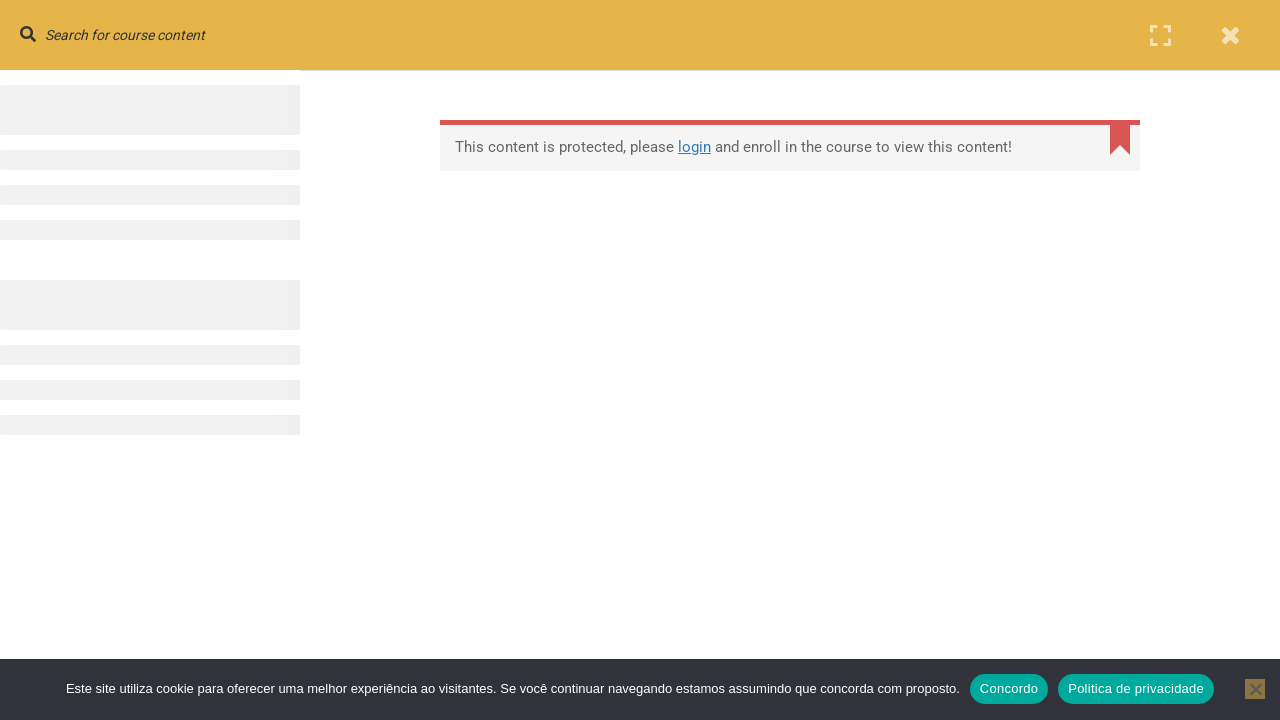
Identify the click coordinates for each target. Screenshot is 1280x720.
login (694, 147)
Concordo (1009, 688)
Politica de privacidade (1136, 688)
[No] (1255, 689)
